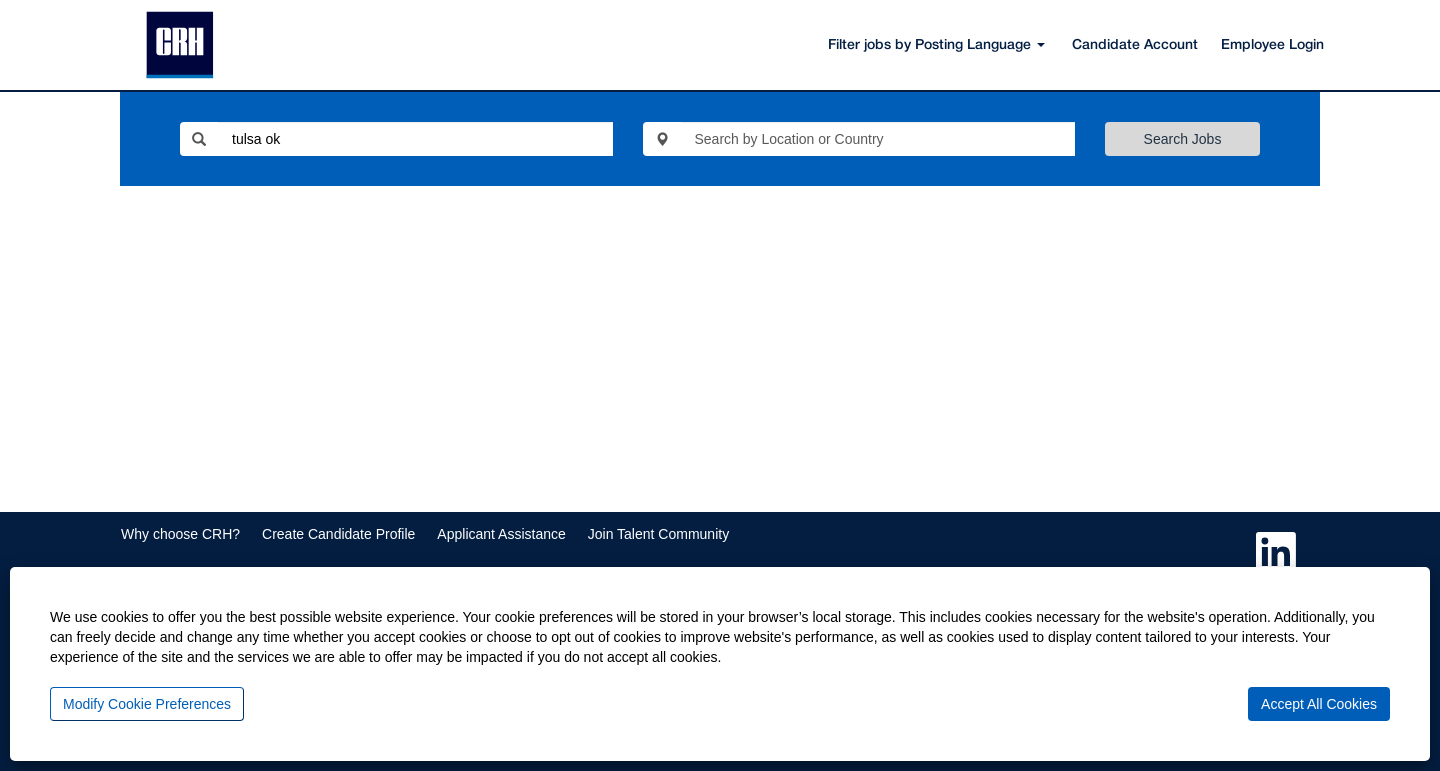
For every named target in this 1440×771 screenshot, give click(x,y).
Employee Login (1272, 45)
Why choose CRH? (180, 534)
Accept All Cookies (1319, 704)
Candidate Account (1135, 45)
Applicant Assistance (501, 534)
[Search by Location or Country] (878, 139)
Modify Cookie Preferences (147, 704)
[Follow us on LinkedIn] (1276, 553)
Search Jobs (1183, 139)
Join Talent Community (658, 534)
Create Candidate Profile (338, 534)
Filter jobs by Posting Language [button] (936, 45)
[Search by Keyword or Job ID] (415, 139)
